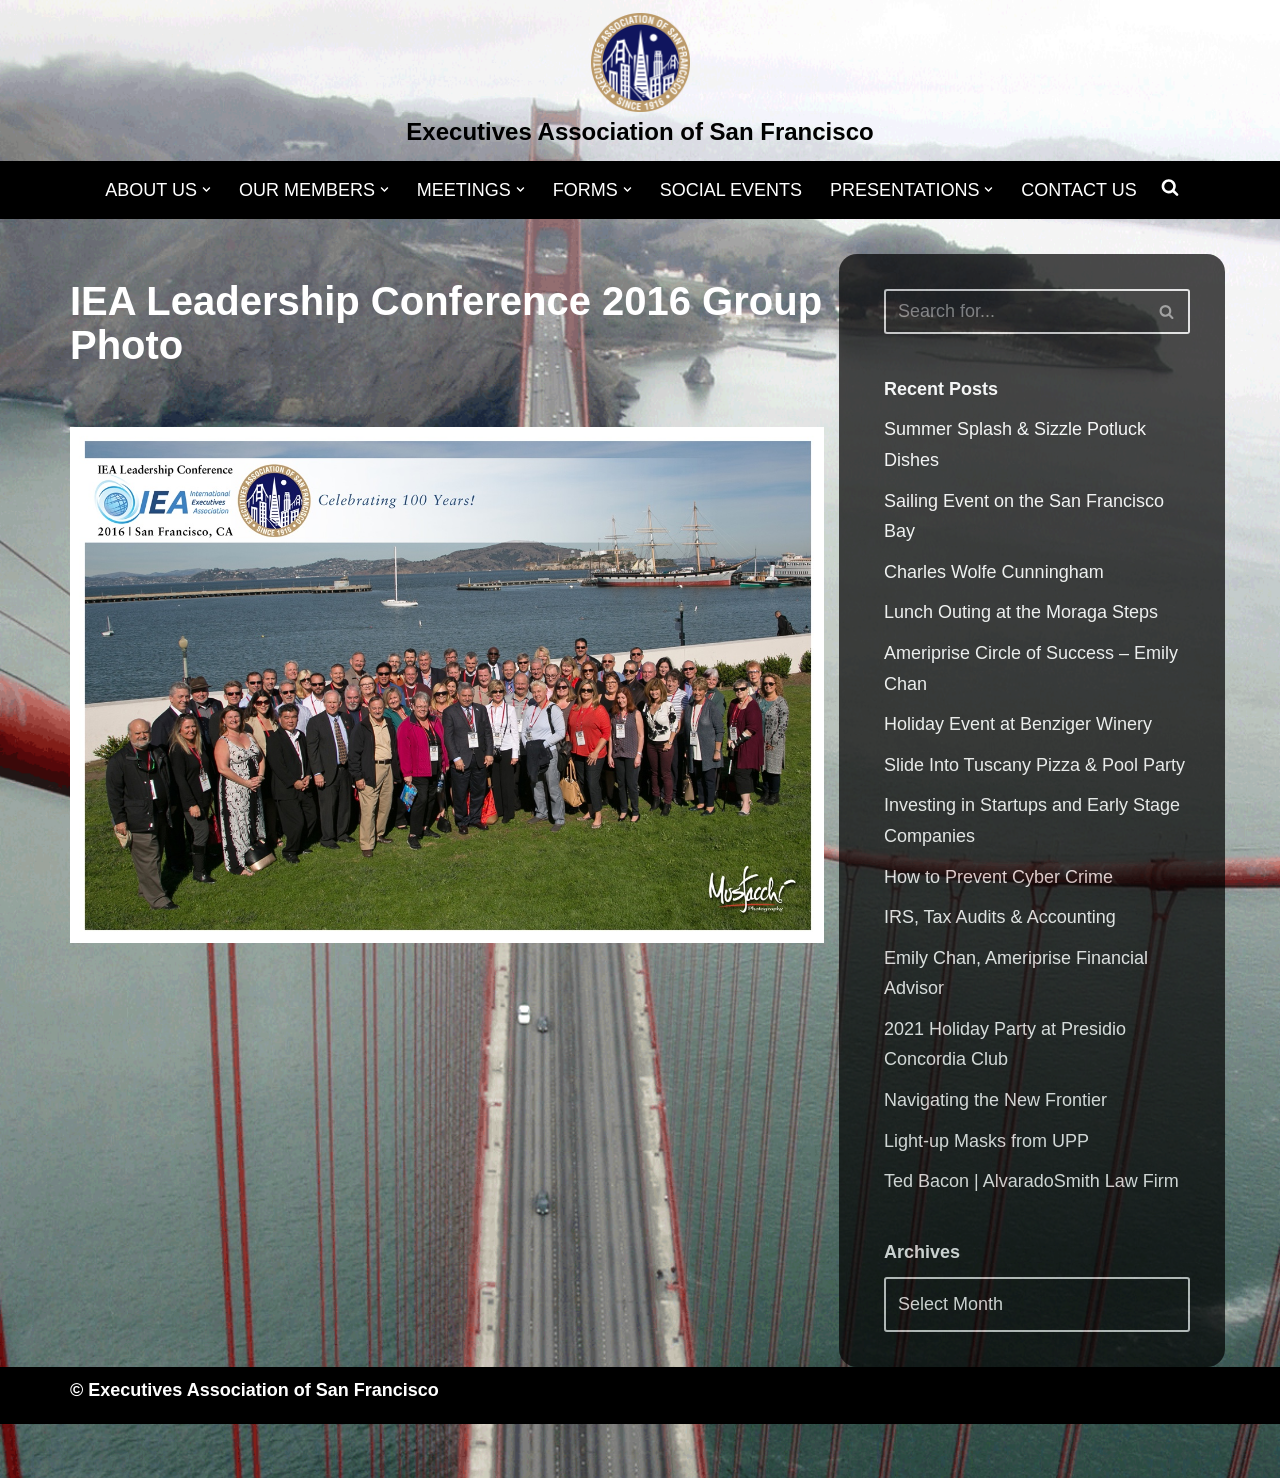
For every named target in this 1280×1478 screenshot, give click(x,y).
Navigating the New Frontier (995, 1100)
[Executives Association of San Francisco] (639, 83)
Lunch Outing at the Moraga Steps (1021, 612)
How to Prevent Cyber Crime (998, 877)
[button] (206, 189)
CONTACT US (1079, 190)
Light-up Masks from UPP (986, 1141)
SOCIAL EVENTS (731, 190)
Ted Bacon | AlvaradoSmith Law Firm (1031, 1181)
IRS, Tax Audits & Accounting (1000, 917)
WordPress (271, 1451)
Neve (91, 1451)
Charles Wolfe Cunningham (994, 572)
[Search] (1014, 311)
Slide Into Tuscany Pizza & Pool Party (1034, 765)
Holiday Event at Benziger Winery (1018, 724)
